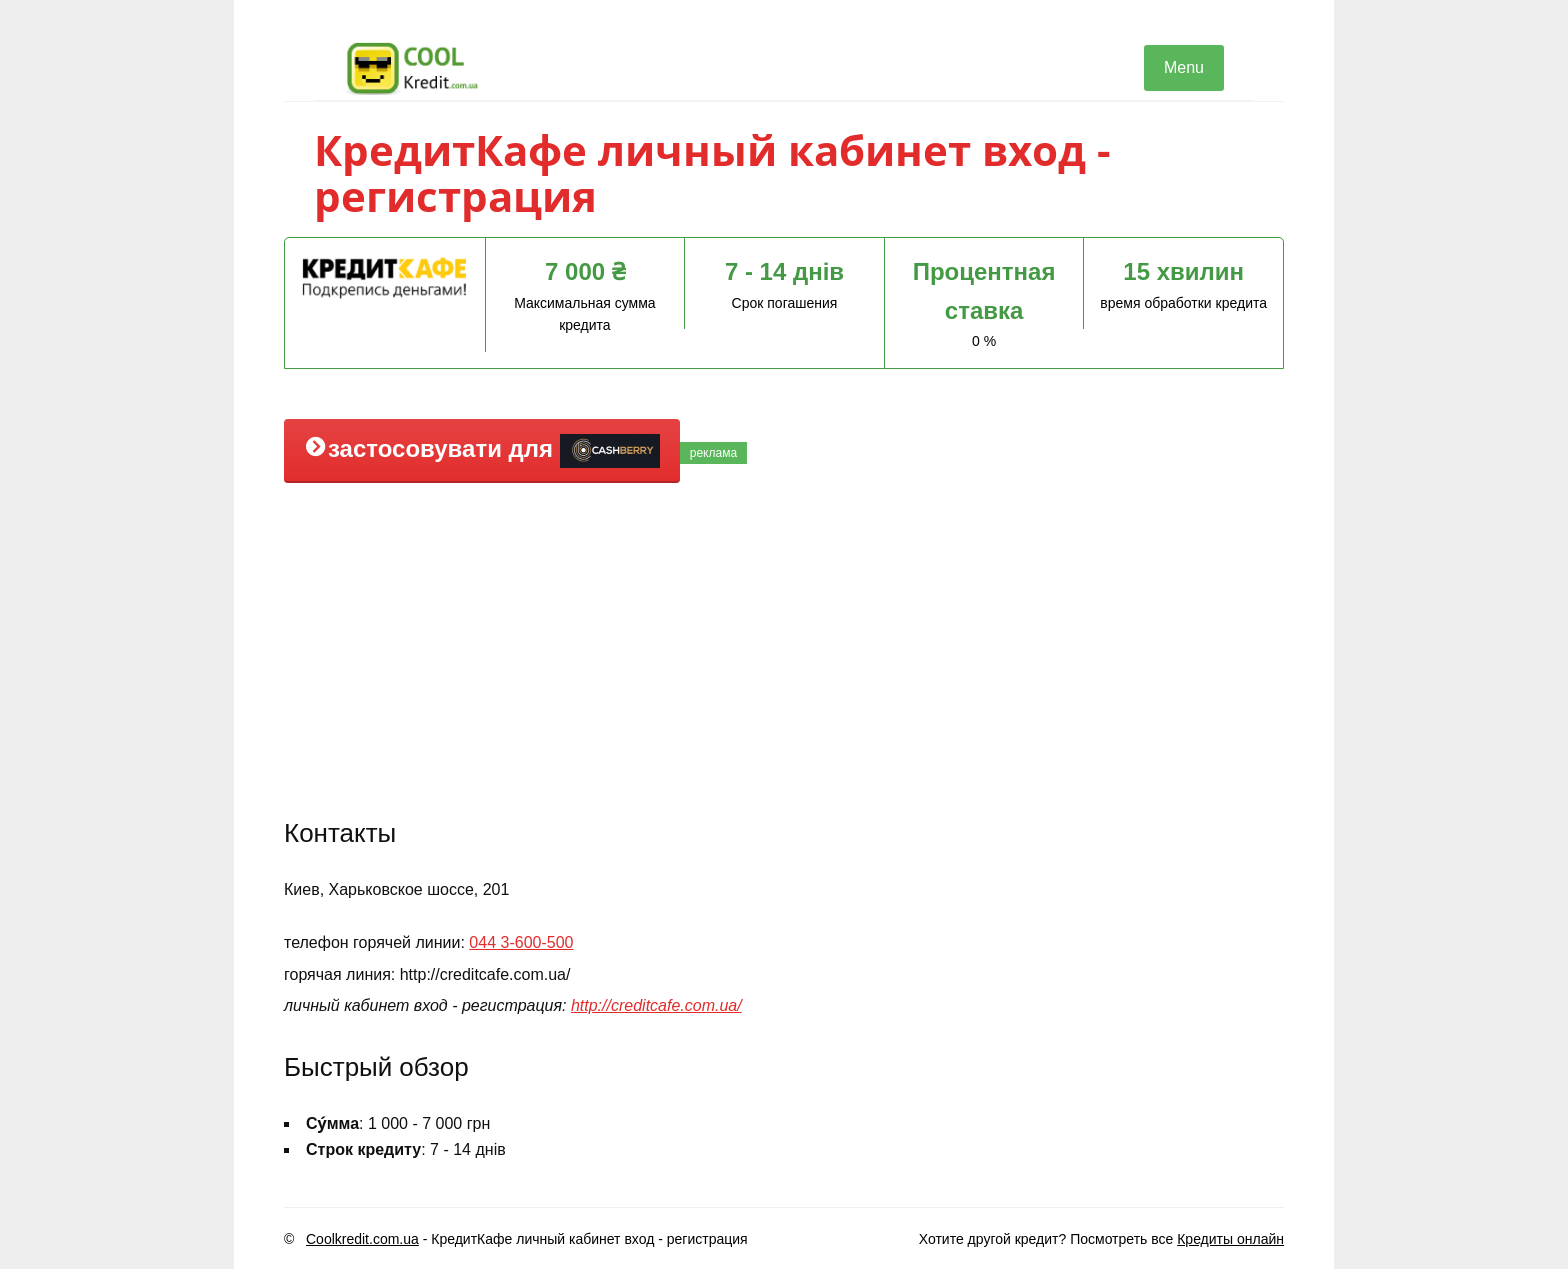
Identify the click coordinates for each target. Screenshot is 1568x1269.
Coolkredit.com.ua (362, 1239)
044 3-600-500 (521, 942)
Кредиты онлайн (1230, 1239)
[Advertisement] (784, 648)
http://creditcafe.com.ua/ (656, 1005)
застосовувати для (482, 451)
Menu (1184, 67)
